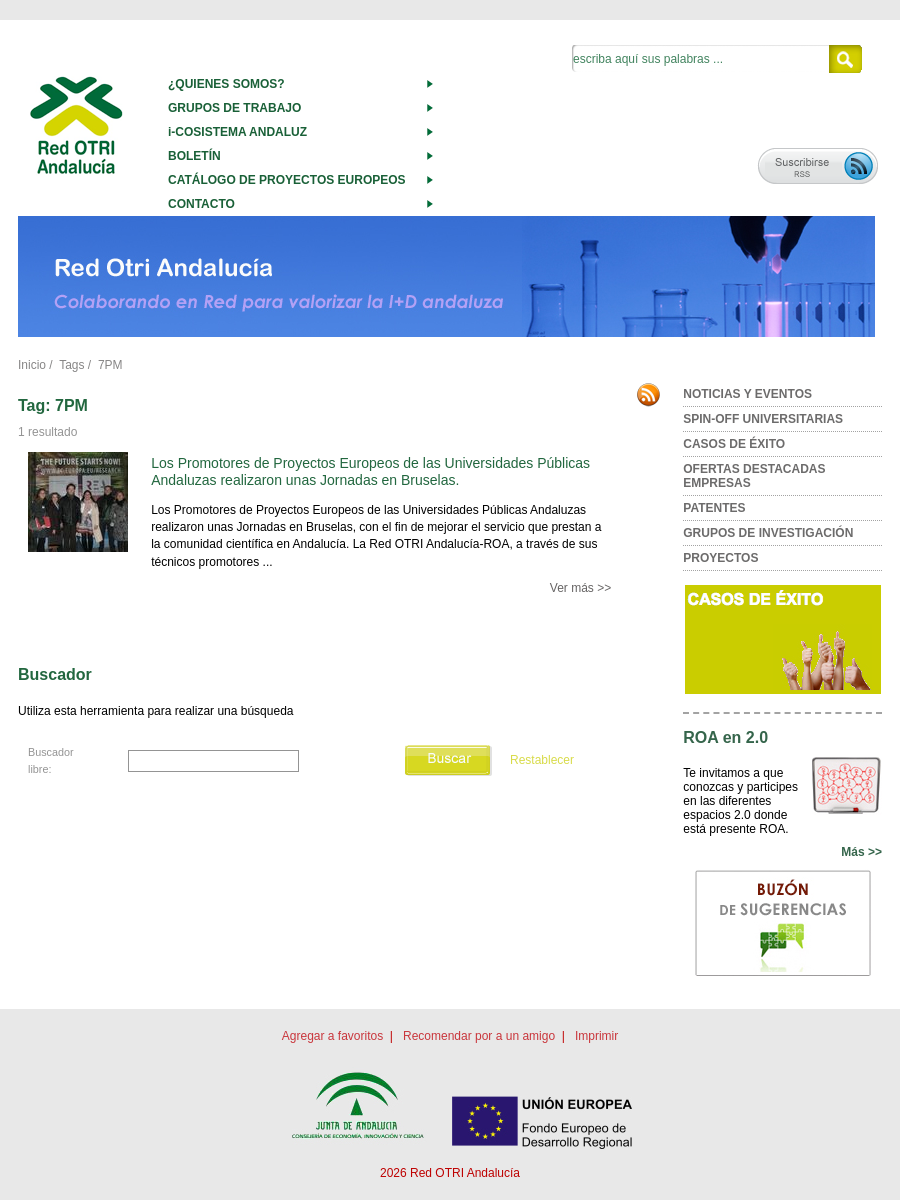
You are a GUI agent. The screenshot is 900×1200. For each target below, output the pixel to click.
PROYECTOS (720, 558)
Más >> (861, 852)
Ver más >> (580, 588)
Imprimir (596, 1036)
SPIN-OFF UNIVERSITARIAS (763, 419)
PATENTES (714, 508)
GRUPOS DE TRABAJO (234, 108)
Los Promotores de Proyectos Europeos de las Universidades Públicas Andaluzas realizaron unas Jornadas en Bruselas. (370, 471)
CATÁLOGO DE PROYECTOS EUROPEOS (287, 180)
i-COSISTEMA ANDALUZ (237, 132)
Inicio (32, 365)
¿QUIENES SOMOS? (226, 84)
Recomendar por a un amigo (479, 1036)
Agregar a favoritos (332, 1036)
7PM (110, 365)
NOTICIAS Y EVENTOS (747, 394)
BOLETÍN (194, 156)
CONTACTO (201, 204)
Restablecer (542, 760)
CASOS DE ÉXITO (734, 444)
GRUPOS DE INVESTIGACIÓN (768, 533)
